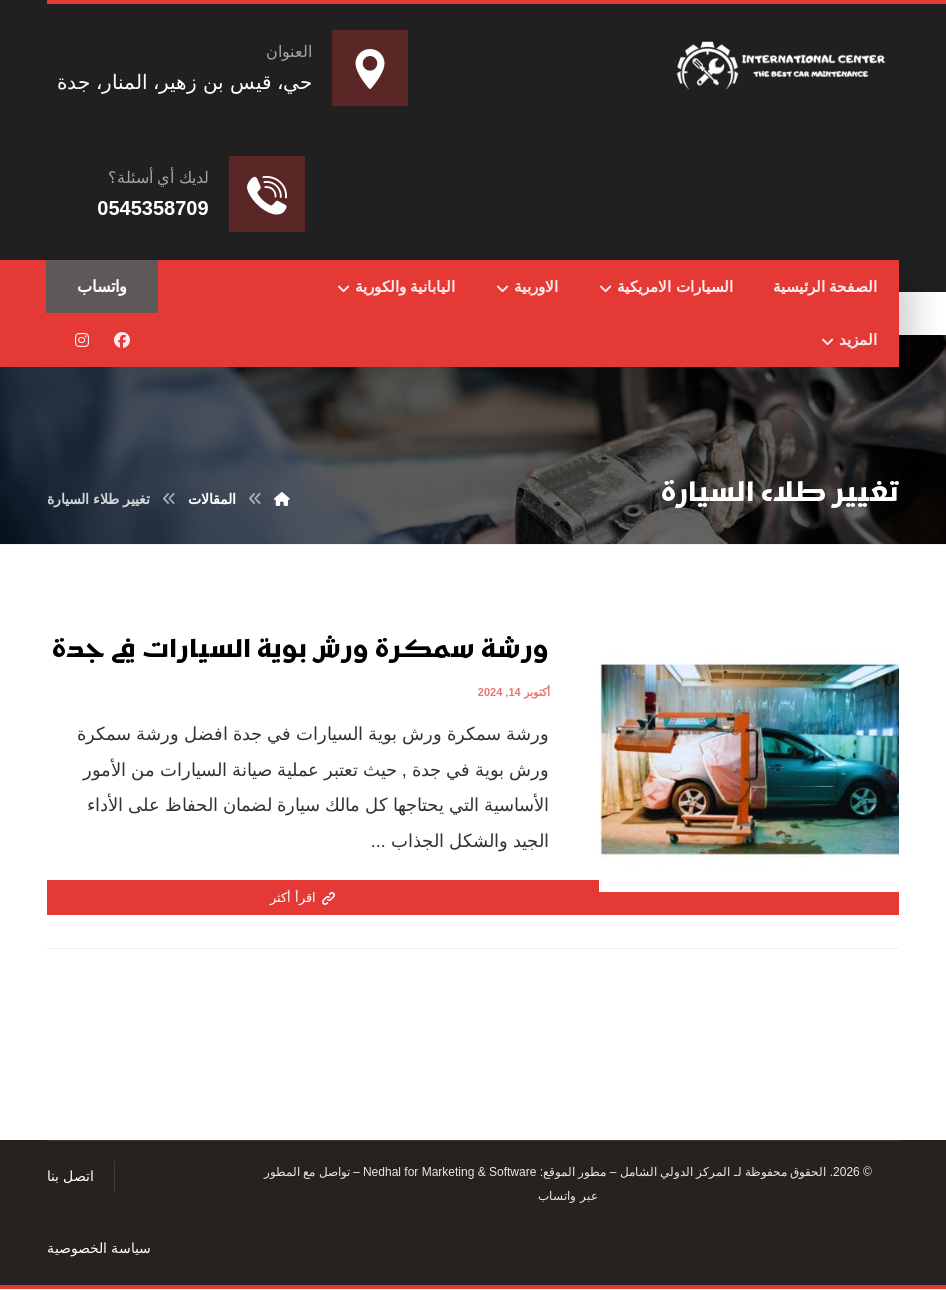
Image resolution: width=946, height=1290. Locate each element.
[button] (122, 341)
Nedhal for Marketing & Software (448, 1174)
